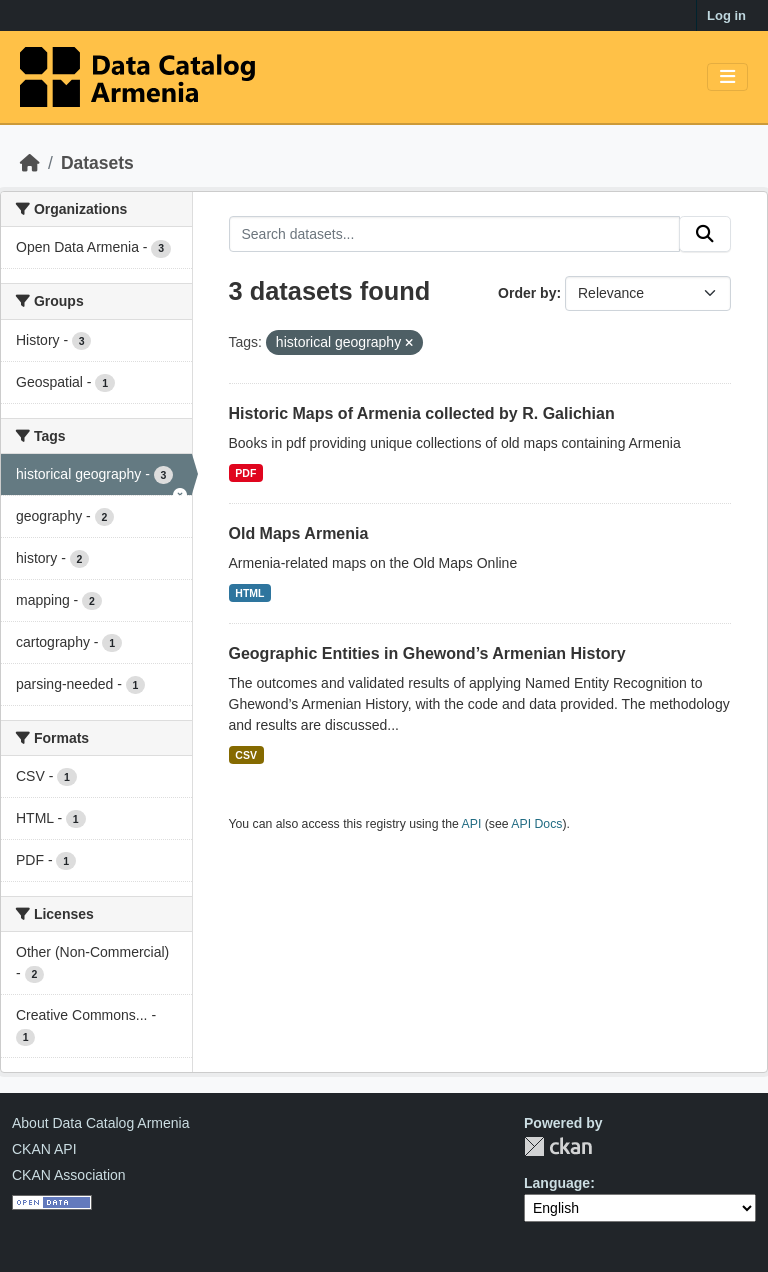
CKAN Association (69, 1175)
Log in (726, 15)
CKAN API (44, 1149)
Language (557, 1183)
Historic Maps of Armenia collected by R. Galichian (422, 413)
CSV (246, 755)
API (472, 824)
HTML (249, 593)
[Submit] (705, 234)
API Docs (536, 824)
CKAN (558, 1146)
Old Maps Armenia (299, 533)
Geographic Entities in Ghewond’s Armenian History (427, 653)
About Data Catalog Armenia (100, 1123)
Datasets (97, 163)
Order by (527, 293)
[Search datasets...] (455, 234)
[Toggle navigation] (727, 77)
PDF (245, 473)
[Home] (30, 163)
